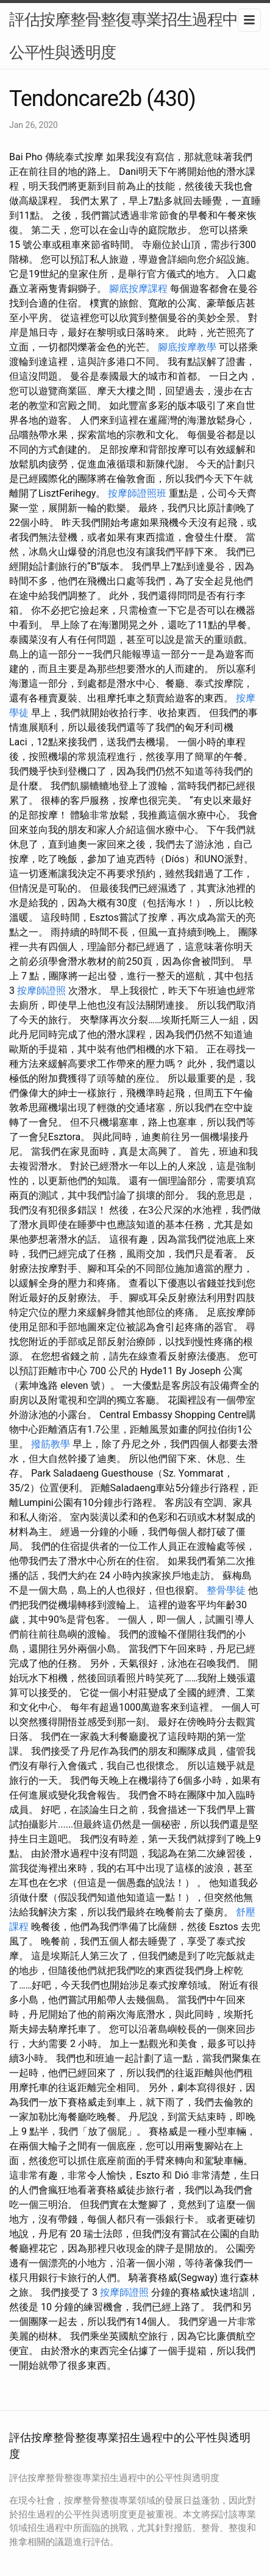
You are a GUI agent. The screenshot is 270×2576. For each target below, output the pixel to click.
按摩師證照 (41, 990)
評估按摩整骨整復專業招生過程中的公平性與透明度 (131, 36)
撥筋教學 (50, 1444)
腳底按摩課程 (138, 288)
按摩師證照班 (137, 493)
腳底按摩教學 (187, 347)
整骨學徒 (226, 1590)
